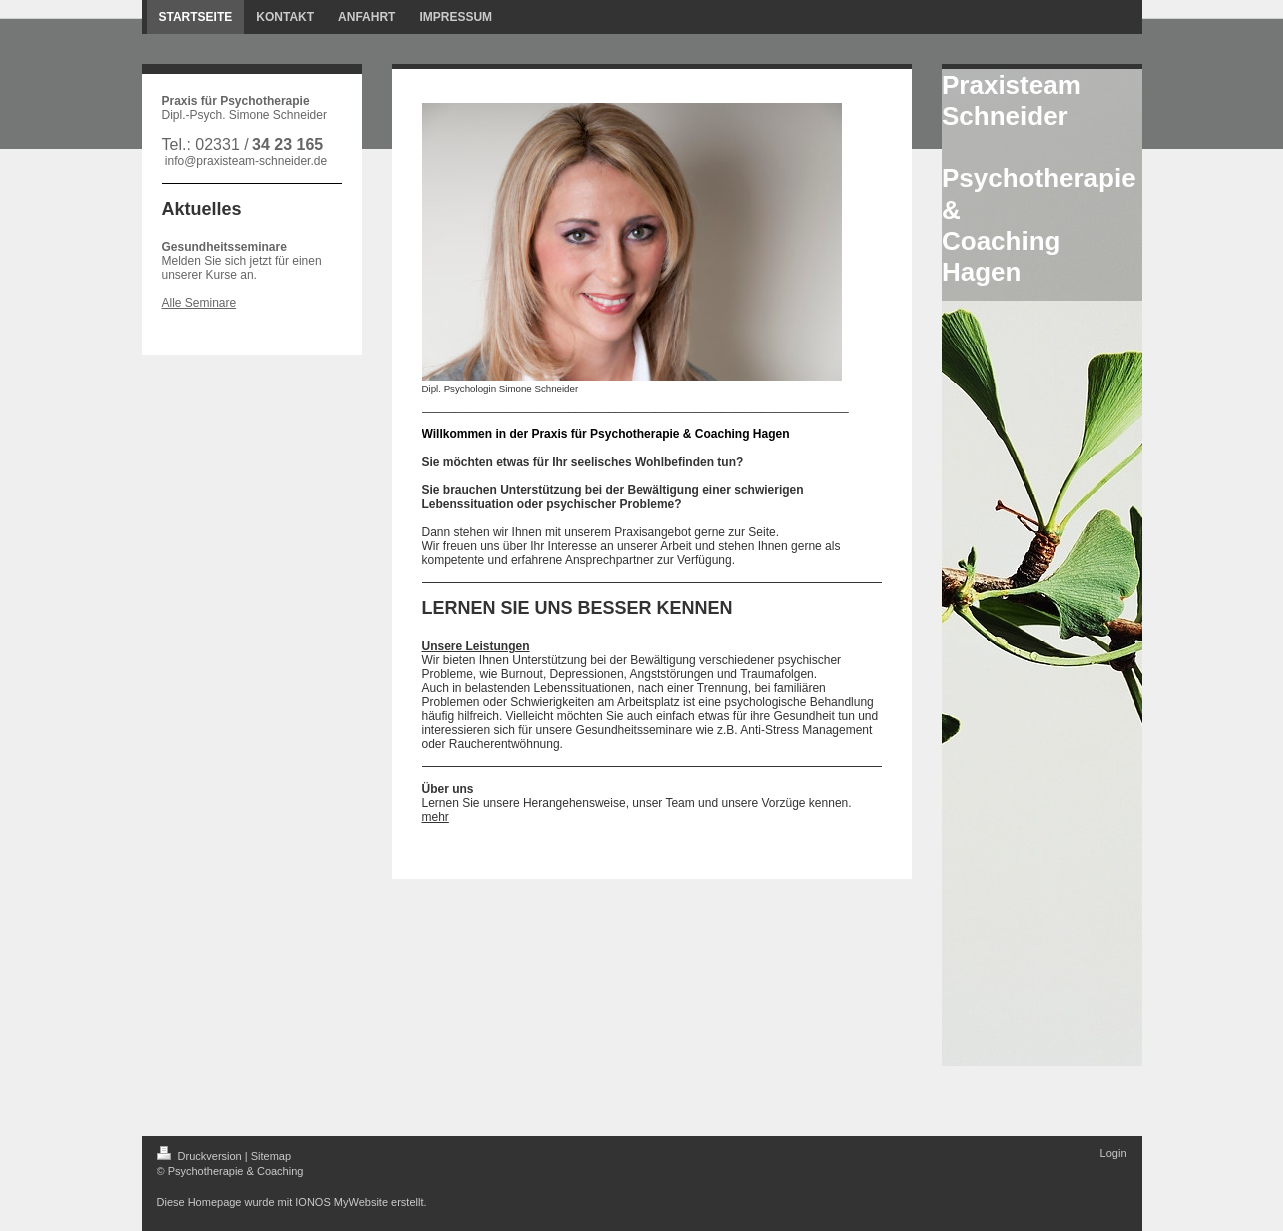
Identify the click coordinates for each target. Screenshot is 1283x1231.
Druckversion (201, 1156)
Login (1113, 1153)
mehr (435, 817)
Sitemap (271, 1156)
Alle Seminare (199, 303)
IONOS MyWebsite (341, 1202)
